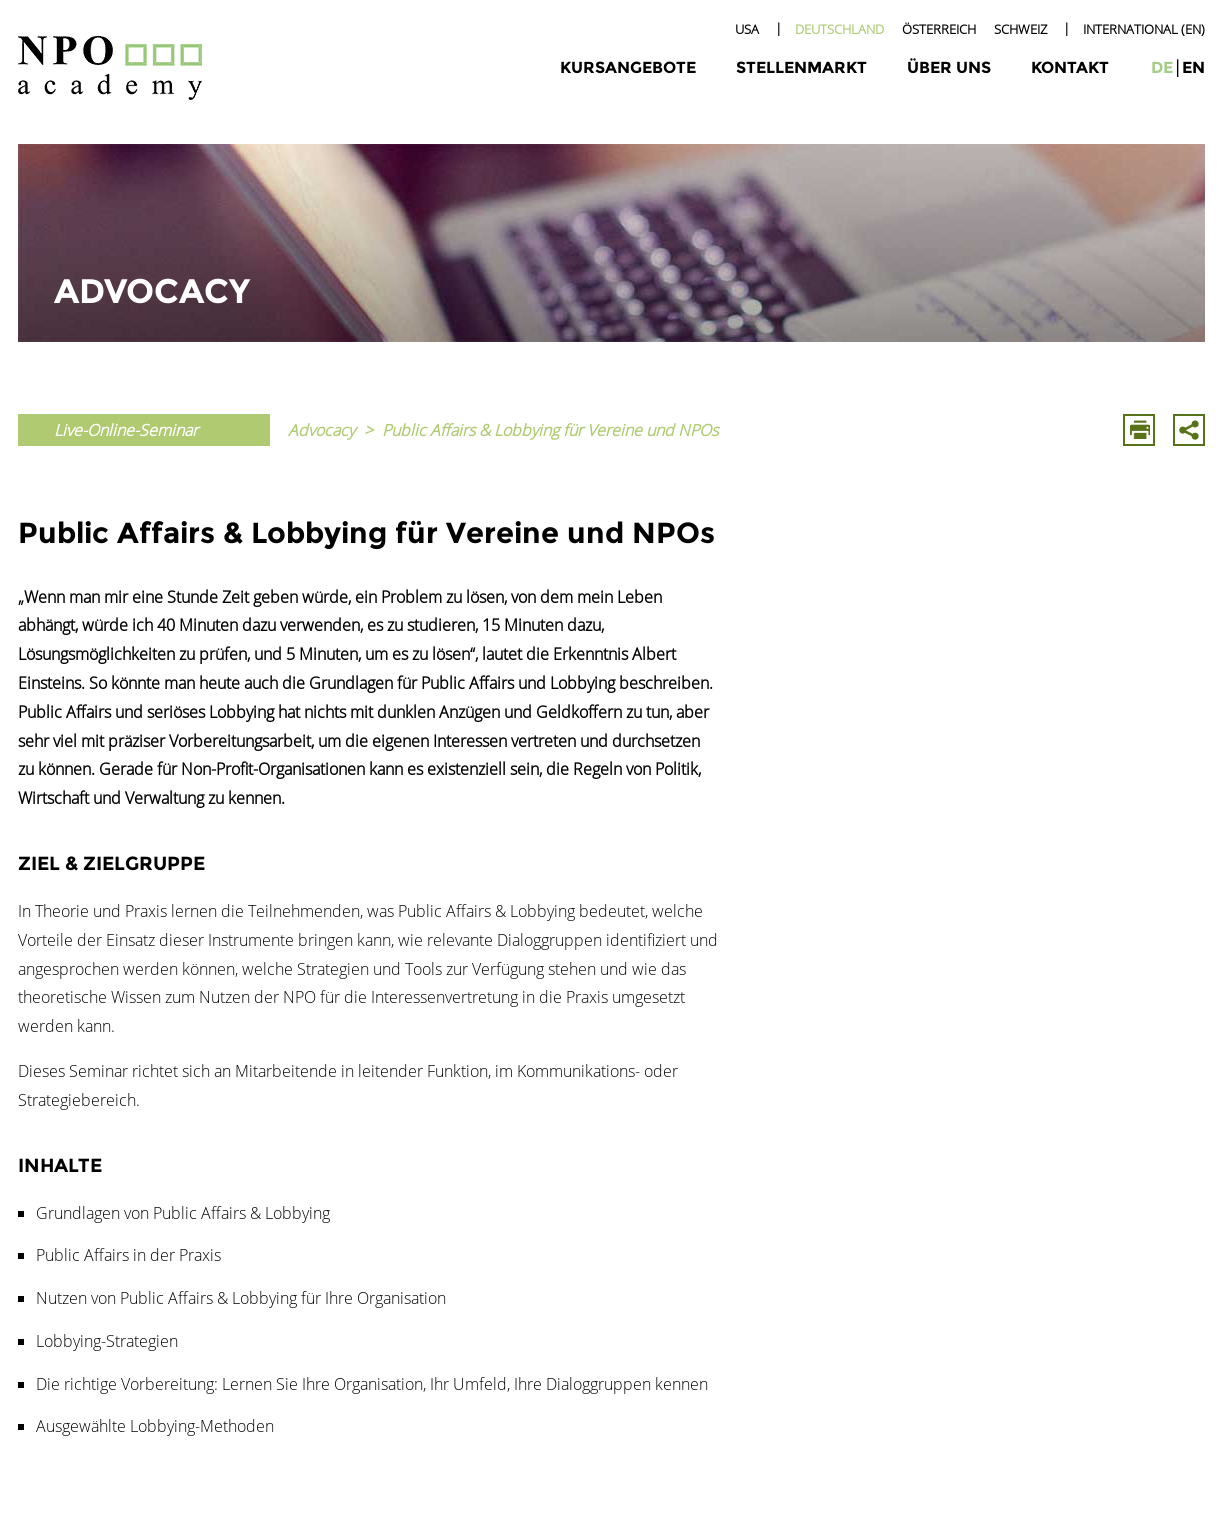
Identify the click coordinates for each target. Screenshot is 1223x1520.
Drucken (1139, 430)
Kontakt (1070, 67)
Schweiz (1020, 29)
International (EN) (1144, 29)
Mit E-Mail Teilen (1189, 430)
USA (747, 29)
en (1193, 67)
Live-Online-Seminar (126, 430)
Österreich (939, 29)
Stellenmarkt (801, 67)
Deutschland (839, 29)
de (1162, 67)
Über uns (949, 67)
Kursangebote (628, 67)
